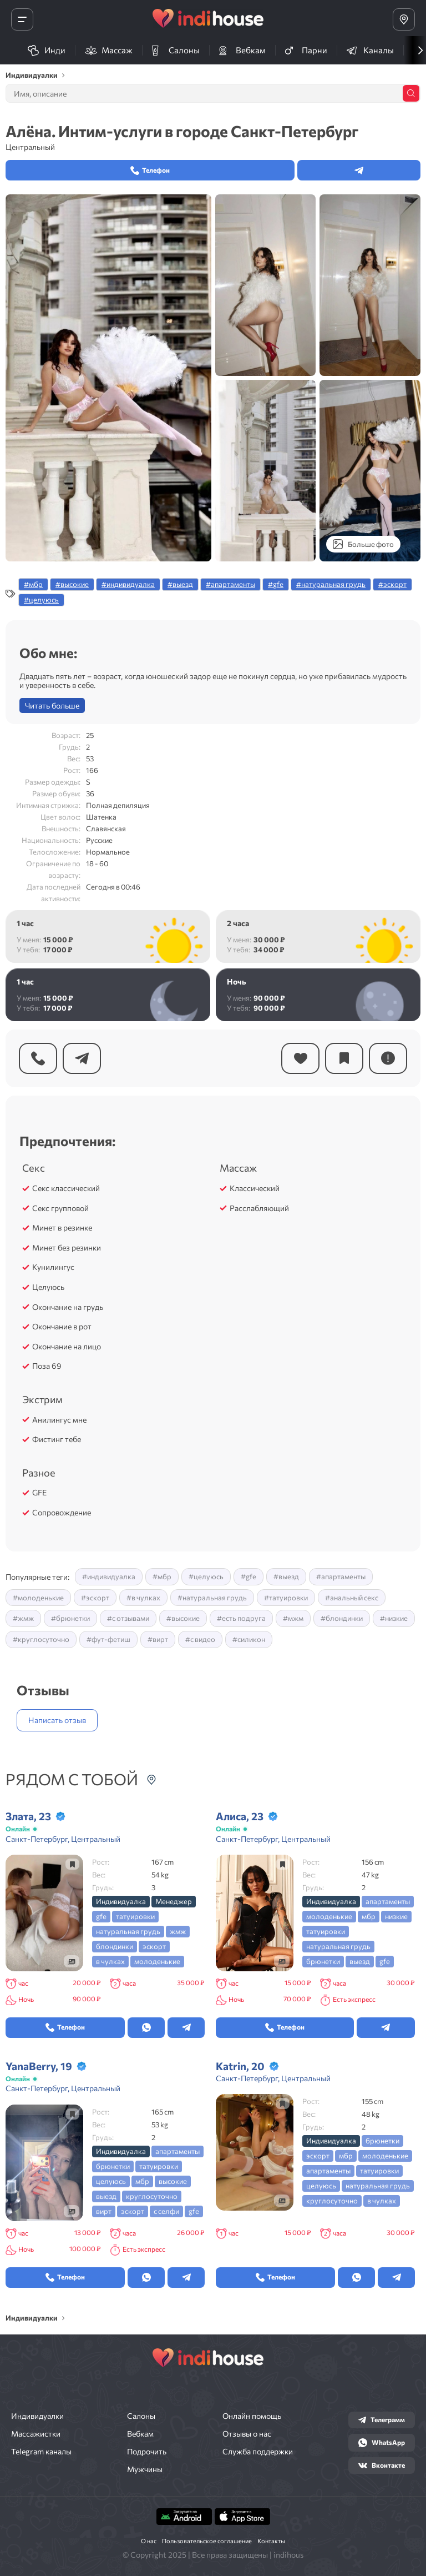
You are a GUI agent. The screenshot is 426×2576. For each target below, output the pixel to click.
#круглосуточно (41, 1639)
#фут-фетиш (108, 1639)
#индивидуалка (128, 584)
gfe (101, 1916)
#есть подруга (241, 1618)
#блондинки (342, 1618)
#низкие (394, 1618)
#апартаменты (230, 584)
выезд (359, 1961)
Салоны (141, 2416)
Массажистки (35, 2433)
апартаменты (388, 1901)
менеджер (173, 1901)
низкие (396, 1916)
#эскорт (392, 584)
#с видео (200, 1639)
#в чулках (143, 1597)
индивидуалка (121, 1901)
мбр (369, 1916)
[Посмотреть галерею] (71, 1961)
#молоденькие (38, 1597)
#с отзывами (128, 1618)
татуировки (135, 1916)
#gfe (275, 584)
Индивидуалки (37, 2416)
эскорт (154, 1946)
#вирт (158, 1639)
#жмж (23, 1618)
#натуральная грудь (331, 584)
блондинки (114, 1946)
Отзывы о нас (246, 2433)
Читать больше (52, 705)
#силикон (248, 1639)
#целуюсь (41, 599)
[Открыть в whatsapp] (146, 2027)
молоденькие (157, 1961)
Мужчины (145, 2469)
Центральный (30, 147)
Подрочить (146, 2451)
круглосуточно (152, 2196)
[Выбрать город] (404, 19)
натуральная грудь (128, 1931)
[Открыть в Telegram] (186, 2027)
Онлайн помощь (251, 2416)
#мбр (33, 584)
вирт (103, 2211)
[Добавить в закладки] (72, 1864)
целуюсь (111, 2181)
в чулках (110, 1961)
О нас (148, 2540)
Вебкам (140, 2433)
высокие (173, 2181)
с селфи (166, 2211)
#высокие (72, 584)
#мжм (293, 1618)
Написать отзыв (57, 1720)
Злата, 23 (28, 1816)
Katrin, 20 (240, 2066)
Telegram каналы (41, 2451)
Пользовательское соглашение (207, 2540)
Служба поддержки (257, 2451)
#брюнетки (70, 1618)
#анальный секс (351, 1597)
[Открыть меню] (22, 19)
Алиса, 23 (239, 1816)
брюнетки (323, 1961)
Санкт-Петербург (37, 1839)
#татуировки (286, 1597)
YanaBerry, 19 (39, 2066)
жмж (178, 1931)
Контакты (271, 2540)
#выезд (180, 584)
